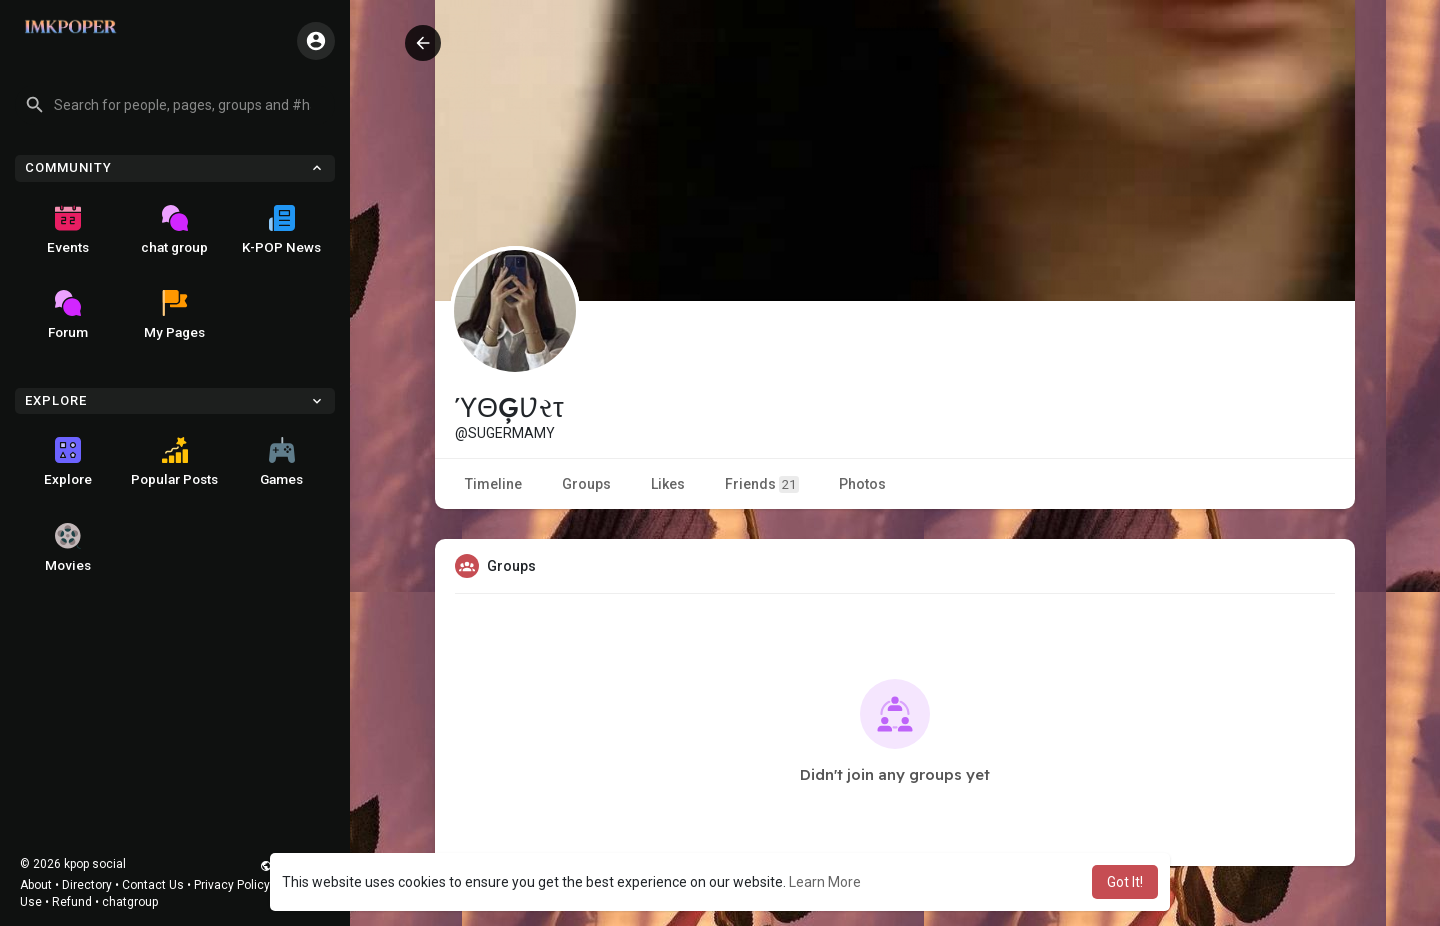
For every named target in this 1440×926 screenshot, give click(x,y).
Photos (862, 484)
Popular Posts (174, 462)
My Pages (174, 315)
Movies (68, 548)
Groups (586, 484)
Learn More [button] (825, 882)
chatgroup (130, 902)
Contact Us (153, 885)
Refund (72, 902)
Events (68, 230)
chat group (174, 230)
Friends (762, 484)
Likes (668, 484)
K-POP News (281, 230)
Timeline (493, 484)
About (36, 885)
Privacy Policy (232, 885)
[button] (175, 105)
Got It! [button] (1125, 882)
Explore (68, 462)
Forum (68, 315)
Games (281, 462)
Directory (87, 885)
